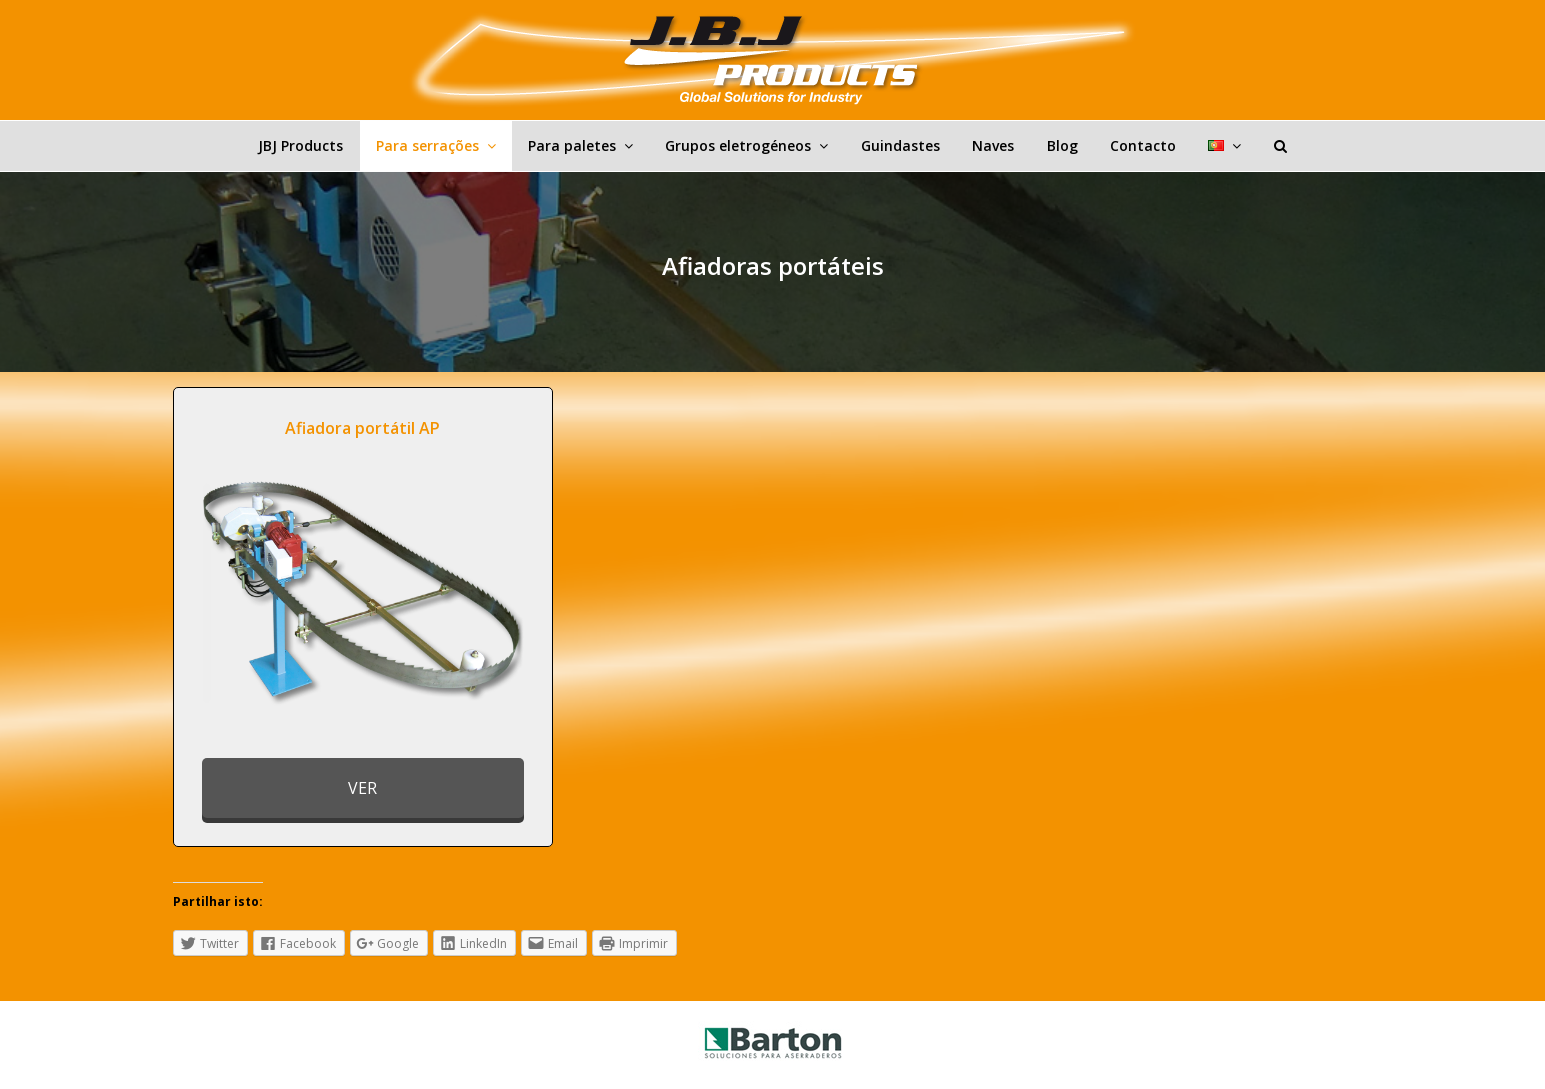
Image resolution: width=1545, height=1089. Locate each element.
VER (362, 788)
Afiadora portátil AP (362, 428)
